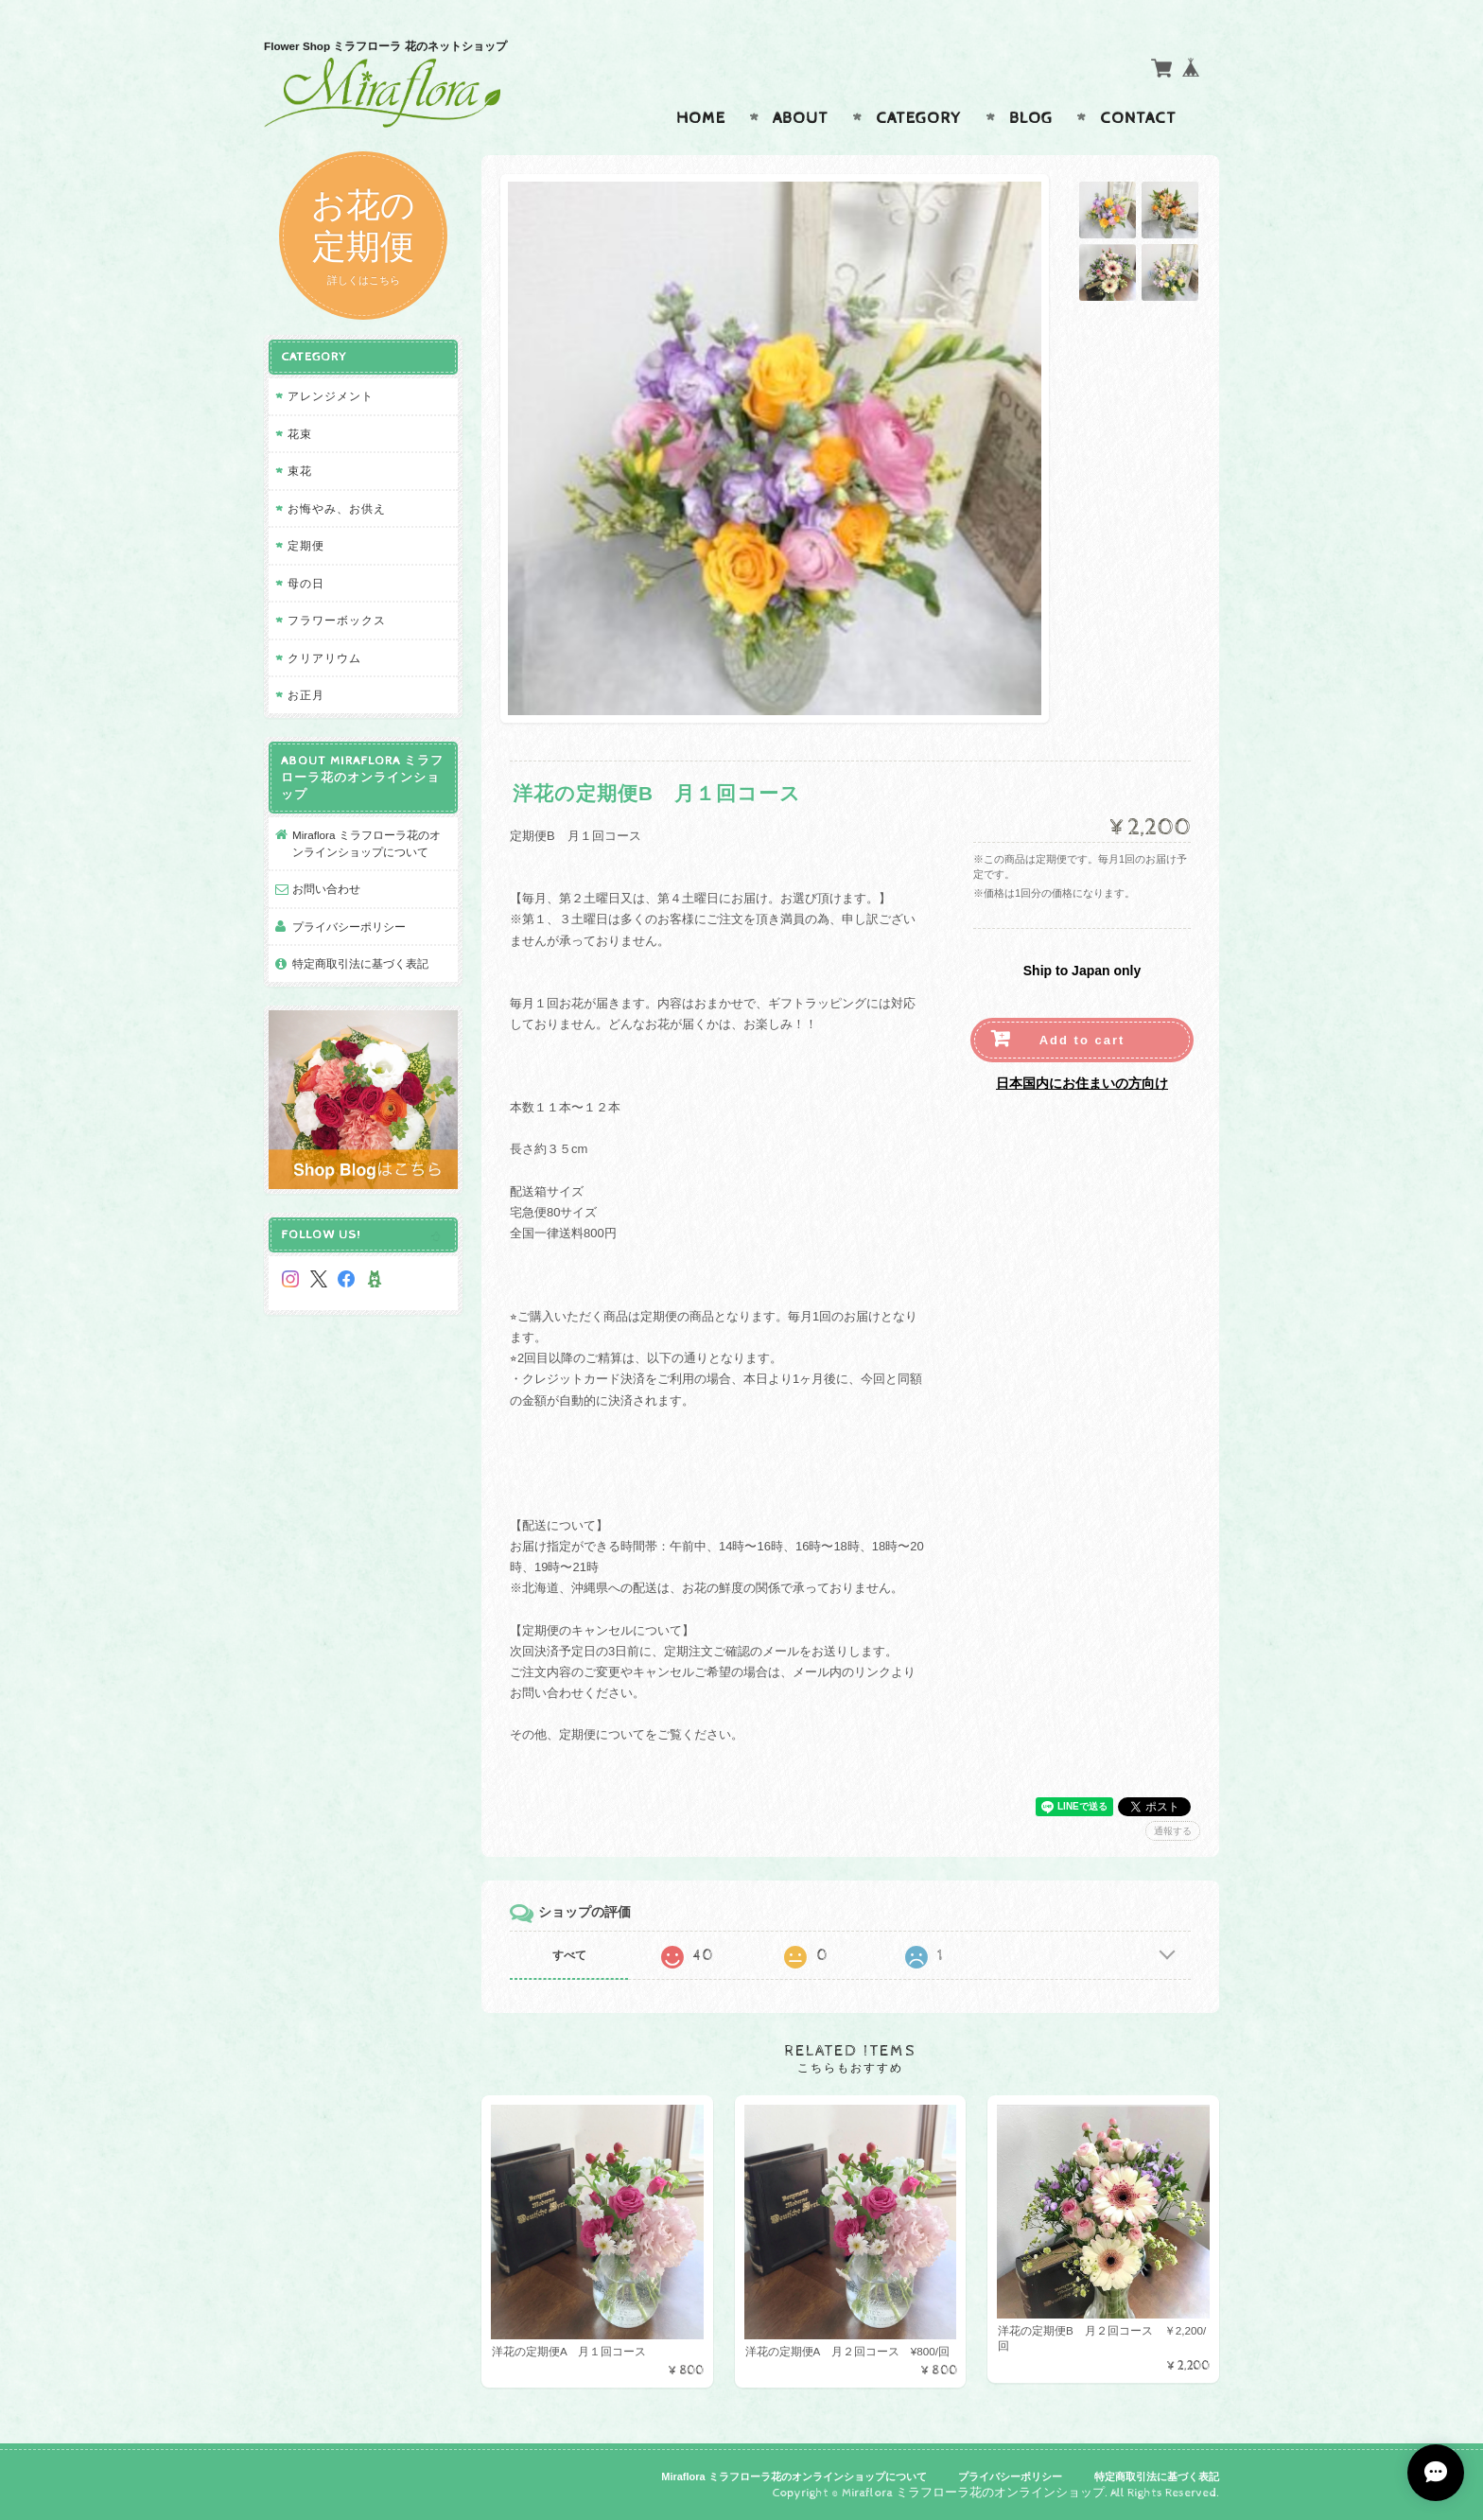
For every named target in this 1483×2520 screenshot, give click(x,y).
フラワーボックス (337, 620)
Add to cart (1082, 1040)
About (801, 118)
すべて (569, 1955)
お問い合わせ (326, 889)
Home (700, 118)
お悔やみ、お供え (337, 508)
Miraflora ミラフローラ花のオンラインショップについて (366, 843)
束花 (300, 470)
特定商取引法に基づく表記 (360, 963)
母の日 (306, 583)
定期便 (306, 545)
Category (919, 118)
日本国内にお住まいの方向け (1082, 1083)
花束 (300, 434)
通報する (1173, 1831)
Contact (1138, 118)
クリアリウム (324, 658)
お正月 (306, 695)
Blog (1031, 118)
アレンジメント (331, 396)
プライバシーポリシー (349, 926)
